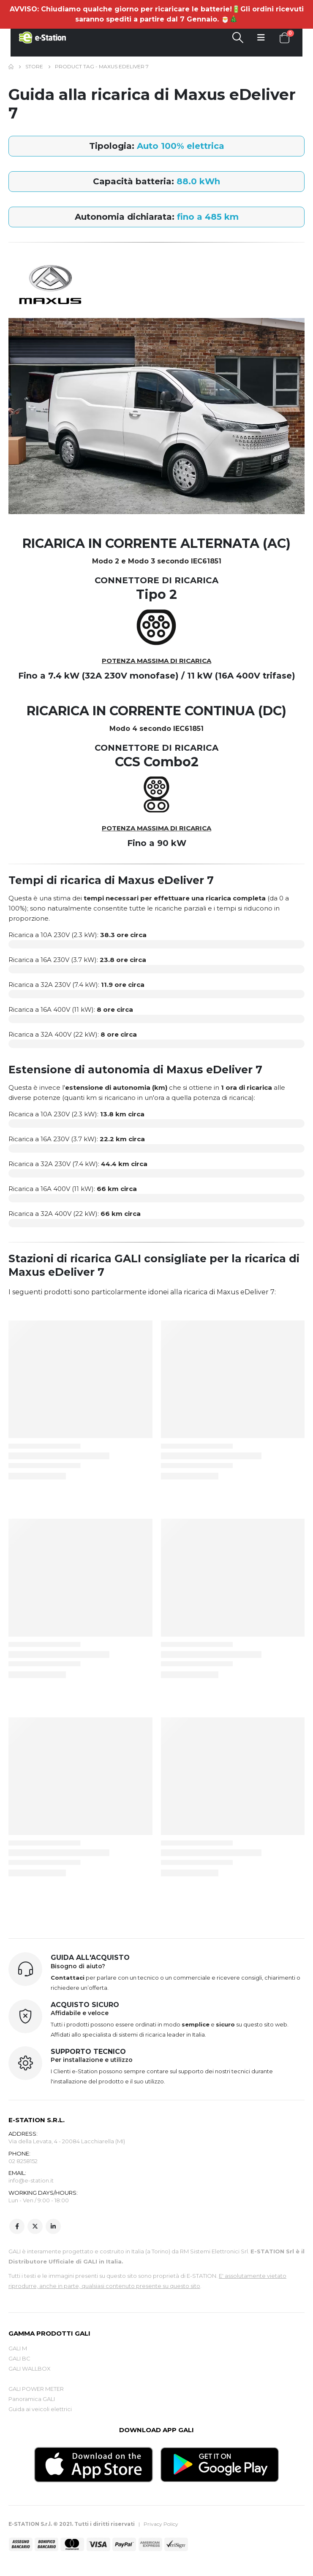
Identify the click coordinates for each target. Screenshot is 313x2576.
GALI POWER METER (36, 2389)
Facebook (16, 2227)
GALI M (17, 2349)
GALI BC (19, 2359)
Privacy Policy (161, 2524)
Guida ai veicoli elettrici (40, 2409)
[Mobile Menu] (261, 37)
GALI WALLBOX (29, 2369)
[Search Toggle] (237, 37)
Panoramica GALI (31, 2399)
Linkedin (53, 2227)
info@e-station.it (31, 2181)
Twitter (35, 2227)
